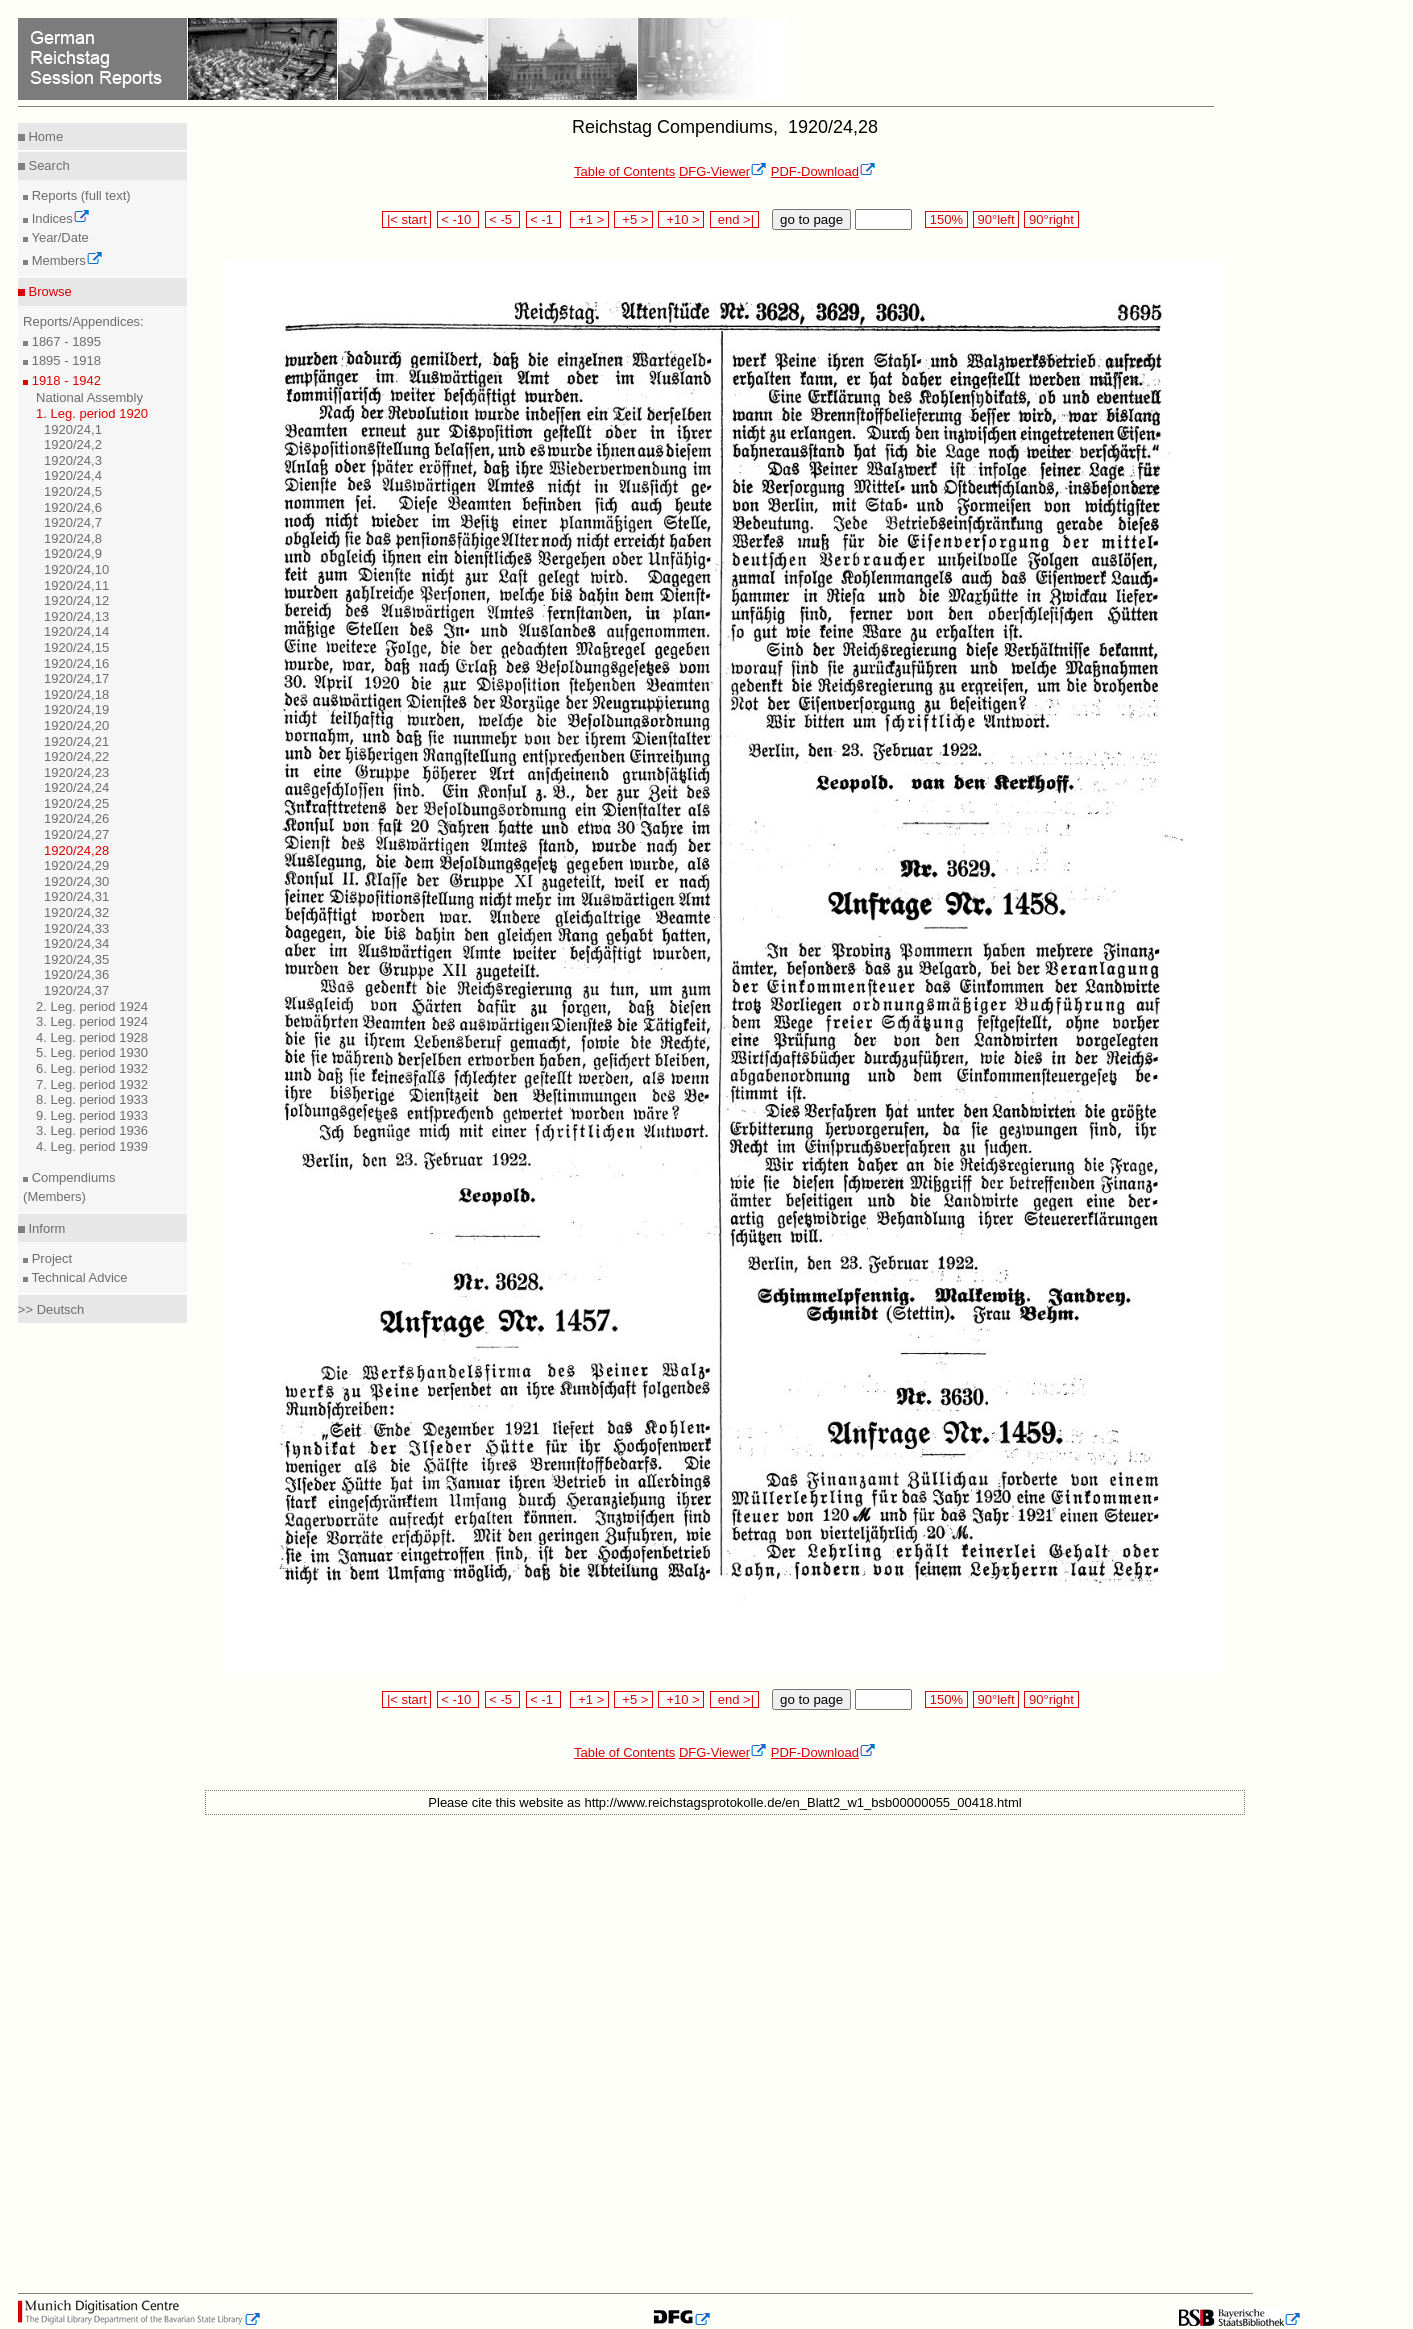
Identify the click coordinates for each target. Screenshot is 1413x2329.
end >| (734, 219)
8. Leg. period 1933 (92, 1099)
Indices (59, 218)
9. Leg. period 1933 (92, 1115)
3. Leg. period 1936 (92, 1130)
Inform (45, 1228)
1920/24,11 (76, 585)
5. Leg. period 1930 (92, 1052)
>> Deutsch (51, 1309)
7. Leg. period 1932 (92, 1084)
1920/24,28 (76, 850)
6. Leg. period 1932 (92, 1068)
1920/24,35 (76, 959)
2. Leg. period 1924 (92, 1006)
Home (44, 136)
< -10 (458, 219)
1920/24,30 (76, 881)
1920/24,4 (73, 475)
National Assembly (89, 397)
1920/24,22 (76, 756)
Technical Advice (78, 1277)
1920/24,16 (76, 663)
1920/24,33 (76, 928)
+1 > (589, 219)
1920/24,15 (76, 647)
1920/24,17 (76, 678)
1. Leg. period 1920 (92, 413)
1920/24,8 (73, 538)
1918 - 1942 (64, 380)
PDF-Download (823, 171)
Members (65, 260)
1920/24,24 (76, 787)
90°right (1051, 219)
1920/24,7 (73, 522)
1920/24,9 (73, 553)
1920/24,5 (73, 491)
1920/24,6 (73, 507)
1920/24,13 (76, 616)
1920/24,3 (73, 460)
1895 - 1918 (64, 360)
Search (47, 165)
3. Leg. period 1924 (92, 1021)
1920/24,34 (76, 943)
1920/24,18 (76, 694)
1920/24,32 (76, 912)
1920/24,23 (76, 772)
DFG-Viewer (723, 171)
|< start (406, 219)
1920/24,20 (76, 725)
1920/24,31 (76, 896)
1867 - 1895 (64, 341)
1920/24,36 (76, 974)
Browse (48, 291)
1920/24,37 (76, 990)
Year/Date (58, 237)
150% (946, 219)
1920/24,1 (73, 429)
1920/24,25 (76, 803)
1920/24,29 (76, 865)
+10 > (681, 219)
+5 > (633, 219)
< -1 (544, 219)
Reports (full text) (79, 195)
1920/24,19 (76, 709)
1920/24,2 (73, 444)
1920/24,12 (76, 600)
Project (50, 1258)
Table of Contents (624, 171)
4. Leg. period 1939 (92, 1146)
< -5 (503, 219)
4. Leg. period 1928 (92, 1037)
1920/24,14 (76, 631)
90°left (996, 219)
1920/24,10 (76, 569)
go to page (811, 219)
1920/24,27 (76, 834)
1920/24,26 (76, 818)
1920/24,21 (76, 741)
